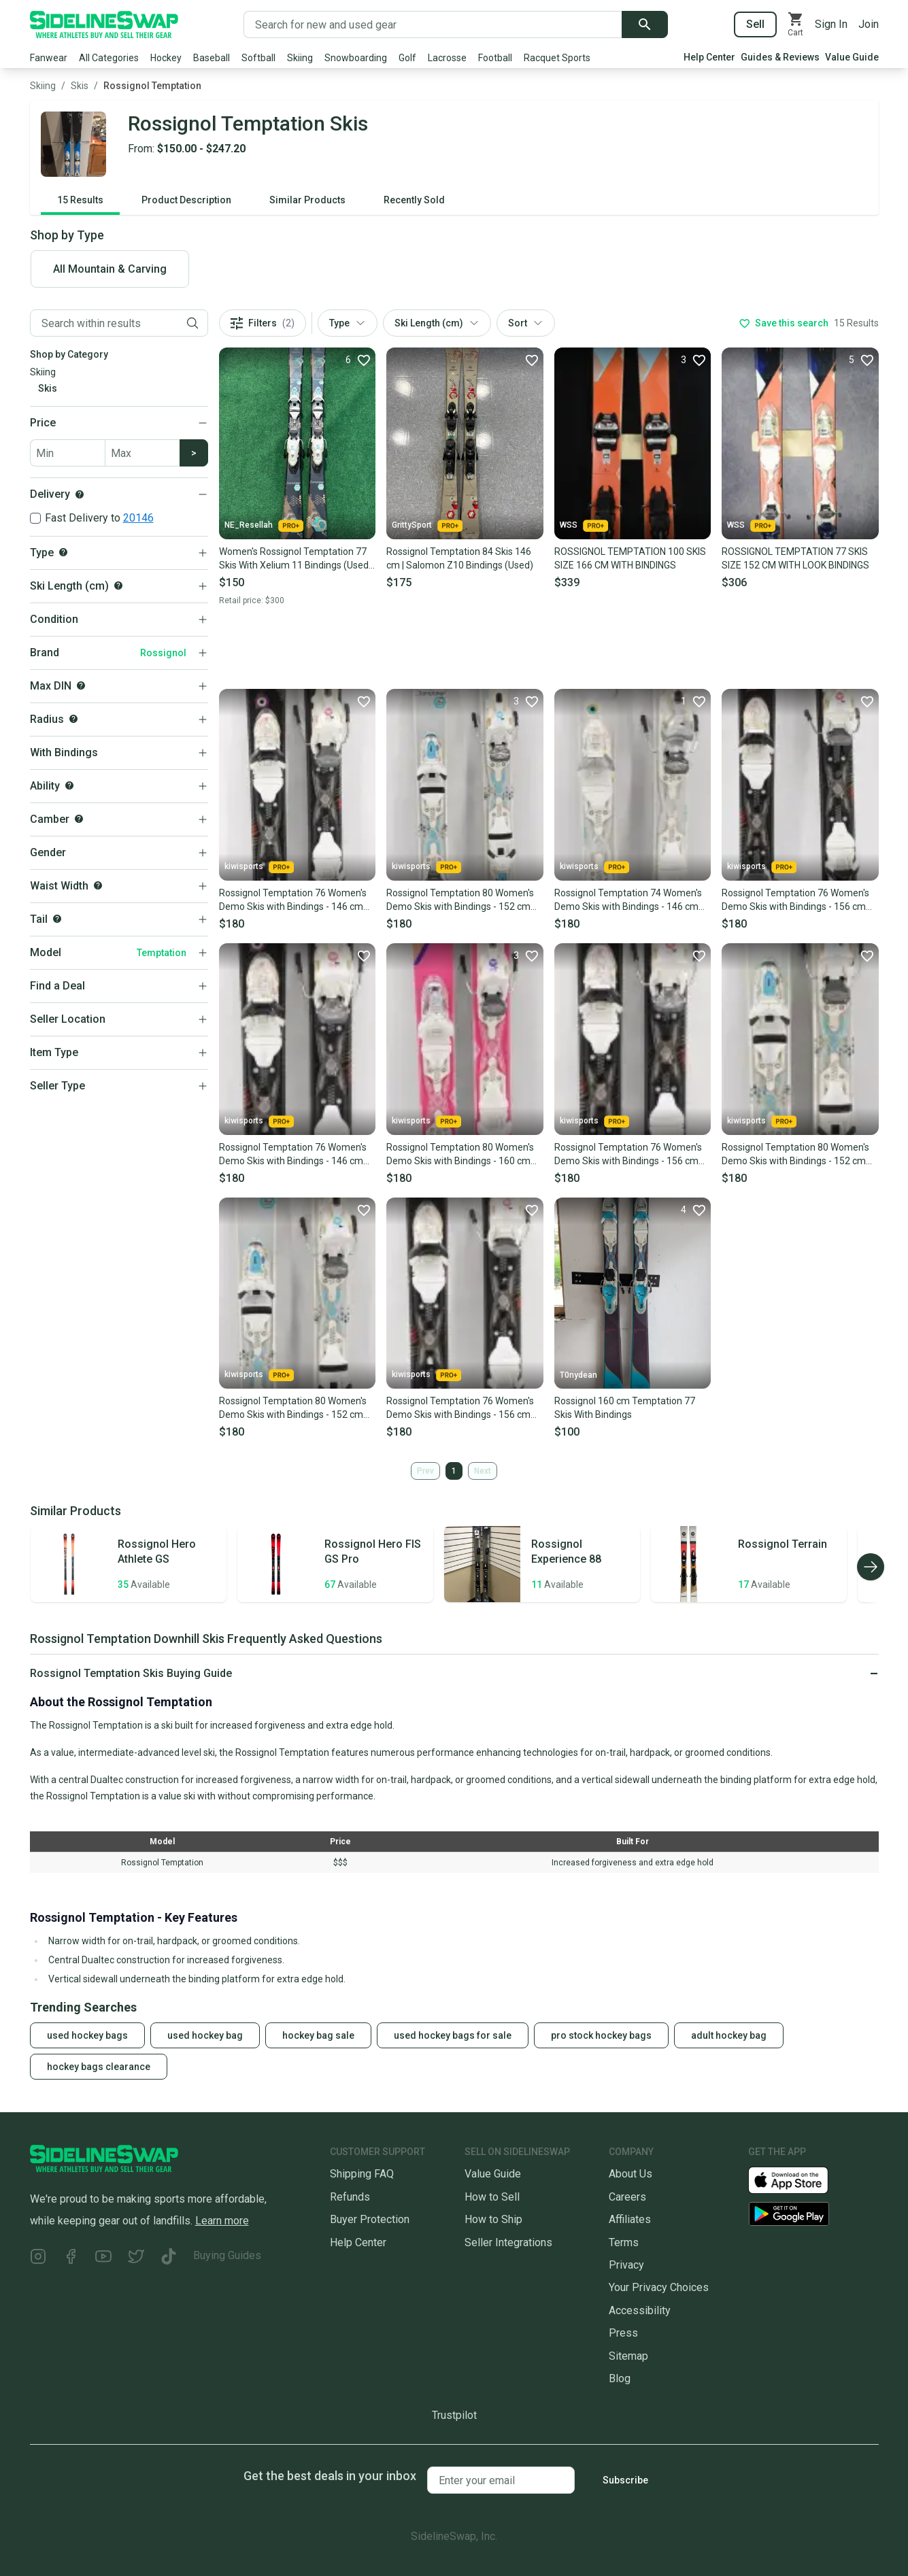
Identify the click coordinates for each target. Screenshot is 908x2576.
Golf (407, 57)
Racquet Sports (557, 57)
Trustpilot (454, 2415)
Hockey (166, 57)
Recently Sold (414, 199)
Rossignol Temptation (152, 85)
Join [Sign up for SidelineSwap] (868, 24)
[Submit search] (645, 24)
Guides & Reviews (780, 57)
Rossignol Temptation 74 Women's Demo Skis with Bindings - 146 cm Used (628, 900)
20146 (138, 517)
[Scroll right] (870, 1566)
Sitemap (628, 2356)
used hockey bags (87, 2035)
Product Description (186, 199)
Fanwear (48, 57)
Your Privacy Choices (659, 2287)
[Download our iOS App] (799, 2179)
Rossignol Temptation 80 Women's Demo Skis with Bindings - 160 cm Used (460, 1155)
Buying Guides (227, 2255)
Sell (755, 24)
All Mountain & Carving (110, 268)
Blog (619, 2378)
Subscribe (625, 2480)
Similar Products (307, 199)
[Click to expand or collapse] (454, 1673)
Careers (627, 2196)
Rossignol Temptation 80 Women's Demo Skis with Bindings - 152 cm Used (460, 900)
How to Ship (493, 2219)
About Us (630, 2173)
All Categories (109, 57)
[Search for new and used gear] (433, 24)
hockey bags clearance (98, 2066)
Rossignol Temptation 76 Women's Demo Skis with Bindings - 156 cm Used (795, 900)
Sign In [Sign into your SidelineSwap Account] (831, 24)
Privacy (626, 2264)
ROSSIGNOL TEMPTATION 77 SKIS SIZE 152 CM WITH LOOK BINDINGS (795, 558)
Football (495, 57)
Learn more (222, 2220)
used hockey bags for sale (452, 2035)
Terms (624, 2242)
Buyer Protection (369, 2219)
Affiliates (630, 2219)
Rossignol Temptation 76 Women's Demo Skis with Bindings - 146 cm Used (293, 900)
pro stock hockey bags (601, 2035)
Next (482, 1471)
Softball (258, 57)
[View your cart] (796, 24)
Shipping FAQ (362, 2173)
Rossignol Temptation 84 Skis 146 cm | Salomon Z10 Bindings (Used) (459, 558)
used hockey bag (205, 2035)
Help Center (709, 57)
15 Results (80, 199)
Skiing (300, 57)
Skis (79, 85)
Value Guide (852, 57)
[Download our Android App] (813, 2214)
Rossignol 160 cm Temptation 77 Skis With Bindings (624, 1407)
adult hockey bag (729, 2035)
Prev (425, 1471)
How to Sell (492, 2196)
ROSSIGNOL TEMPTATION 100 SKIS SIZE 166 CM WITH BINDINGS (630, 558)
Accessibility (640, 2310)
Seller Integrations (508, 2242)
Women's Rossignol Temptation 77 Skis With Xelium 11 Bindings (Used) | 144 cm (295, 559)
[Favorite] (357, 360)
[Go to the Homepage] (104, 24)
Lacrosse (447, 57)
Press (623, 2332)
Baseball (211, 57)
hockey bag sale (318, 2035)
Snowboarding (355, 57)
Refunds (350, 2196)
